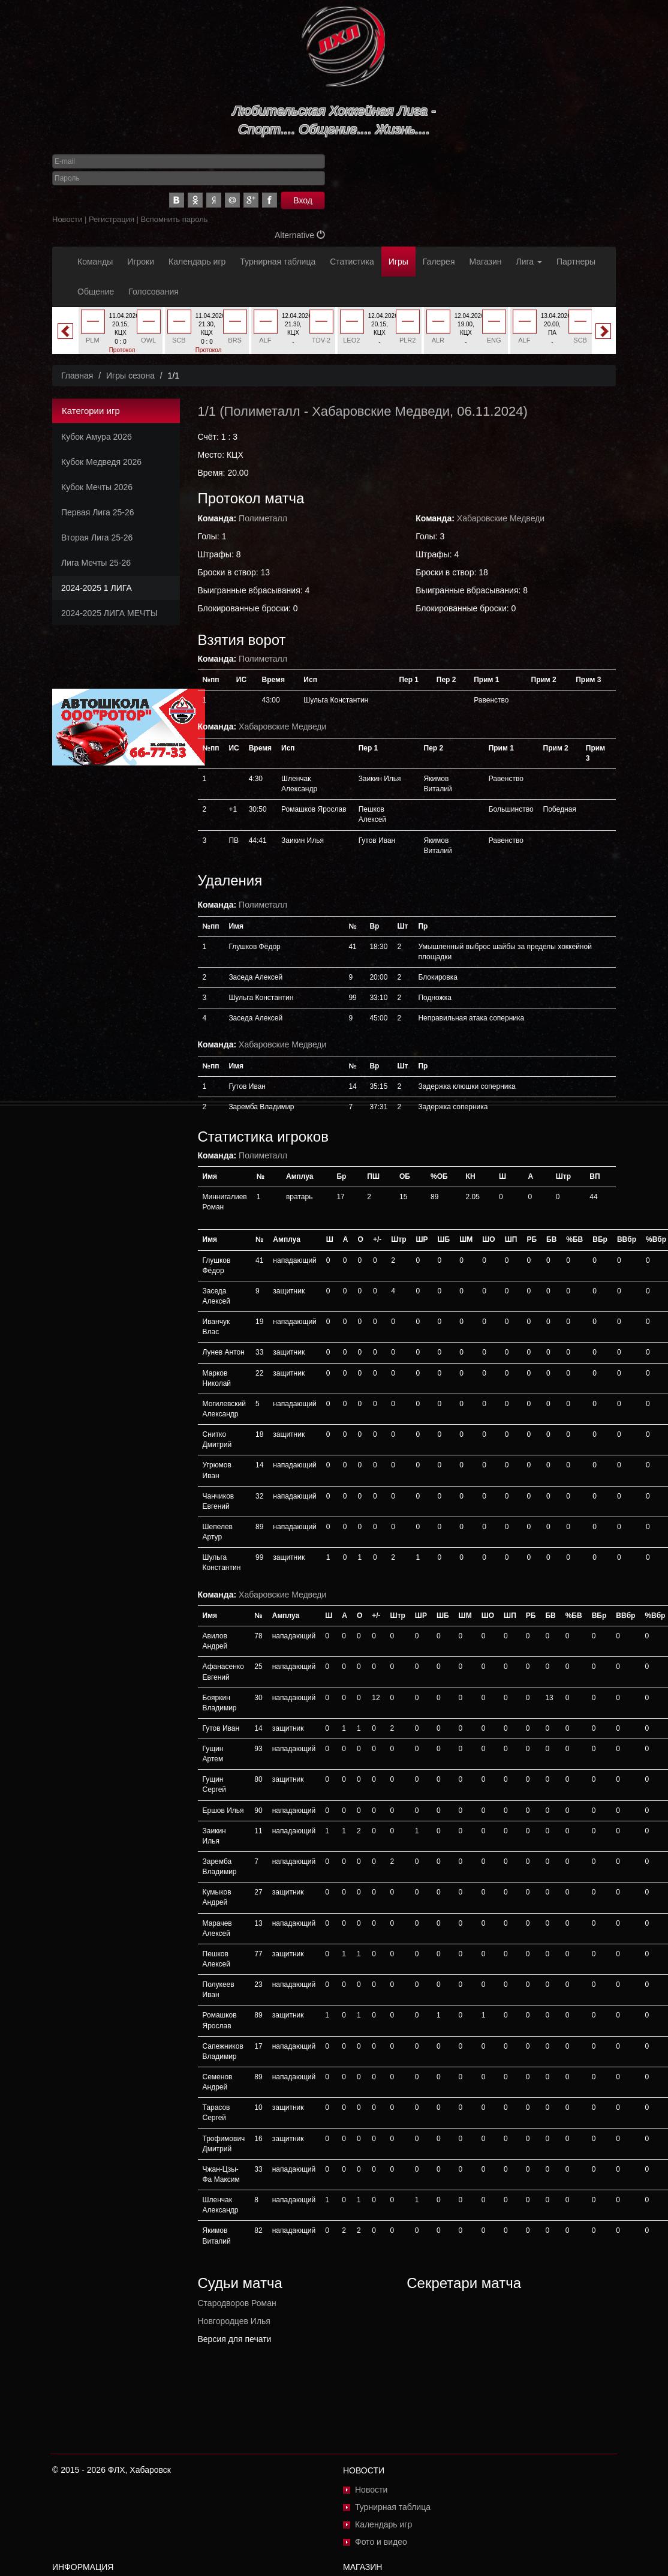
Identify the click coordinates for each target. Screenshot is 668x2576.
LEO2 (351, 340)
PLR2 (407, 340)
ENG (494, 340)
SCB (179, 340)
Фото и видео (381, 2542)
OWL (148, 340)
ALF (265, 340)
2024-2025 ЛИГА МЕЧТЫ (109, 613)
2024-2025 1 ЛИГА (96, 588)
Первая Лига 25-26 (97, 512)
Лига (529, 261)
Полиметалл (262, 411)
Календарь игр (196, 261)
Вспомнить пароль (174, 219)
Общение (95, 291)
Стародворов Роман (237, 2303)
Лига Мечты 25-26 (96, 563)
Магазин (486, 261)
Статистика (352, 261)
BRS (235, 340)
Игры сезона (130, 375)
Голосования (153, 291)
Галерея (439, 261)
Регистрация (111, 219)
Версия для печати (235, 2339)
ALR (438, 340)
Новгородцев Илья (234, 2321)
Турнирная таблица (277, 261)
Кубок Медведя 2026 (101, 462)
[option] (121, 335)
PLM (93, 340)
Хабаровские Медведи (381, 411)
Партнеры (575, 261)
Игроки (140, 261)
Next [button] (603, 331)
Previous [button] (65, 331)
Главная (77, 375)
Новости (67, 219)
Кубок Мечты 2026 (97, 487)
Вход (302, 200)
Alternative (300, 235)
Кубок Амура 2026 (96, 437)
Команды (95, 261)
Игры (398, 261)
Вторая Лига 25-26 (97, 537)
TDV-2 (321, 340)
